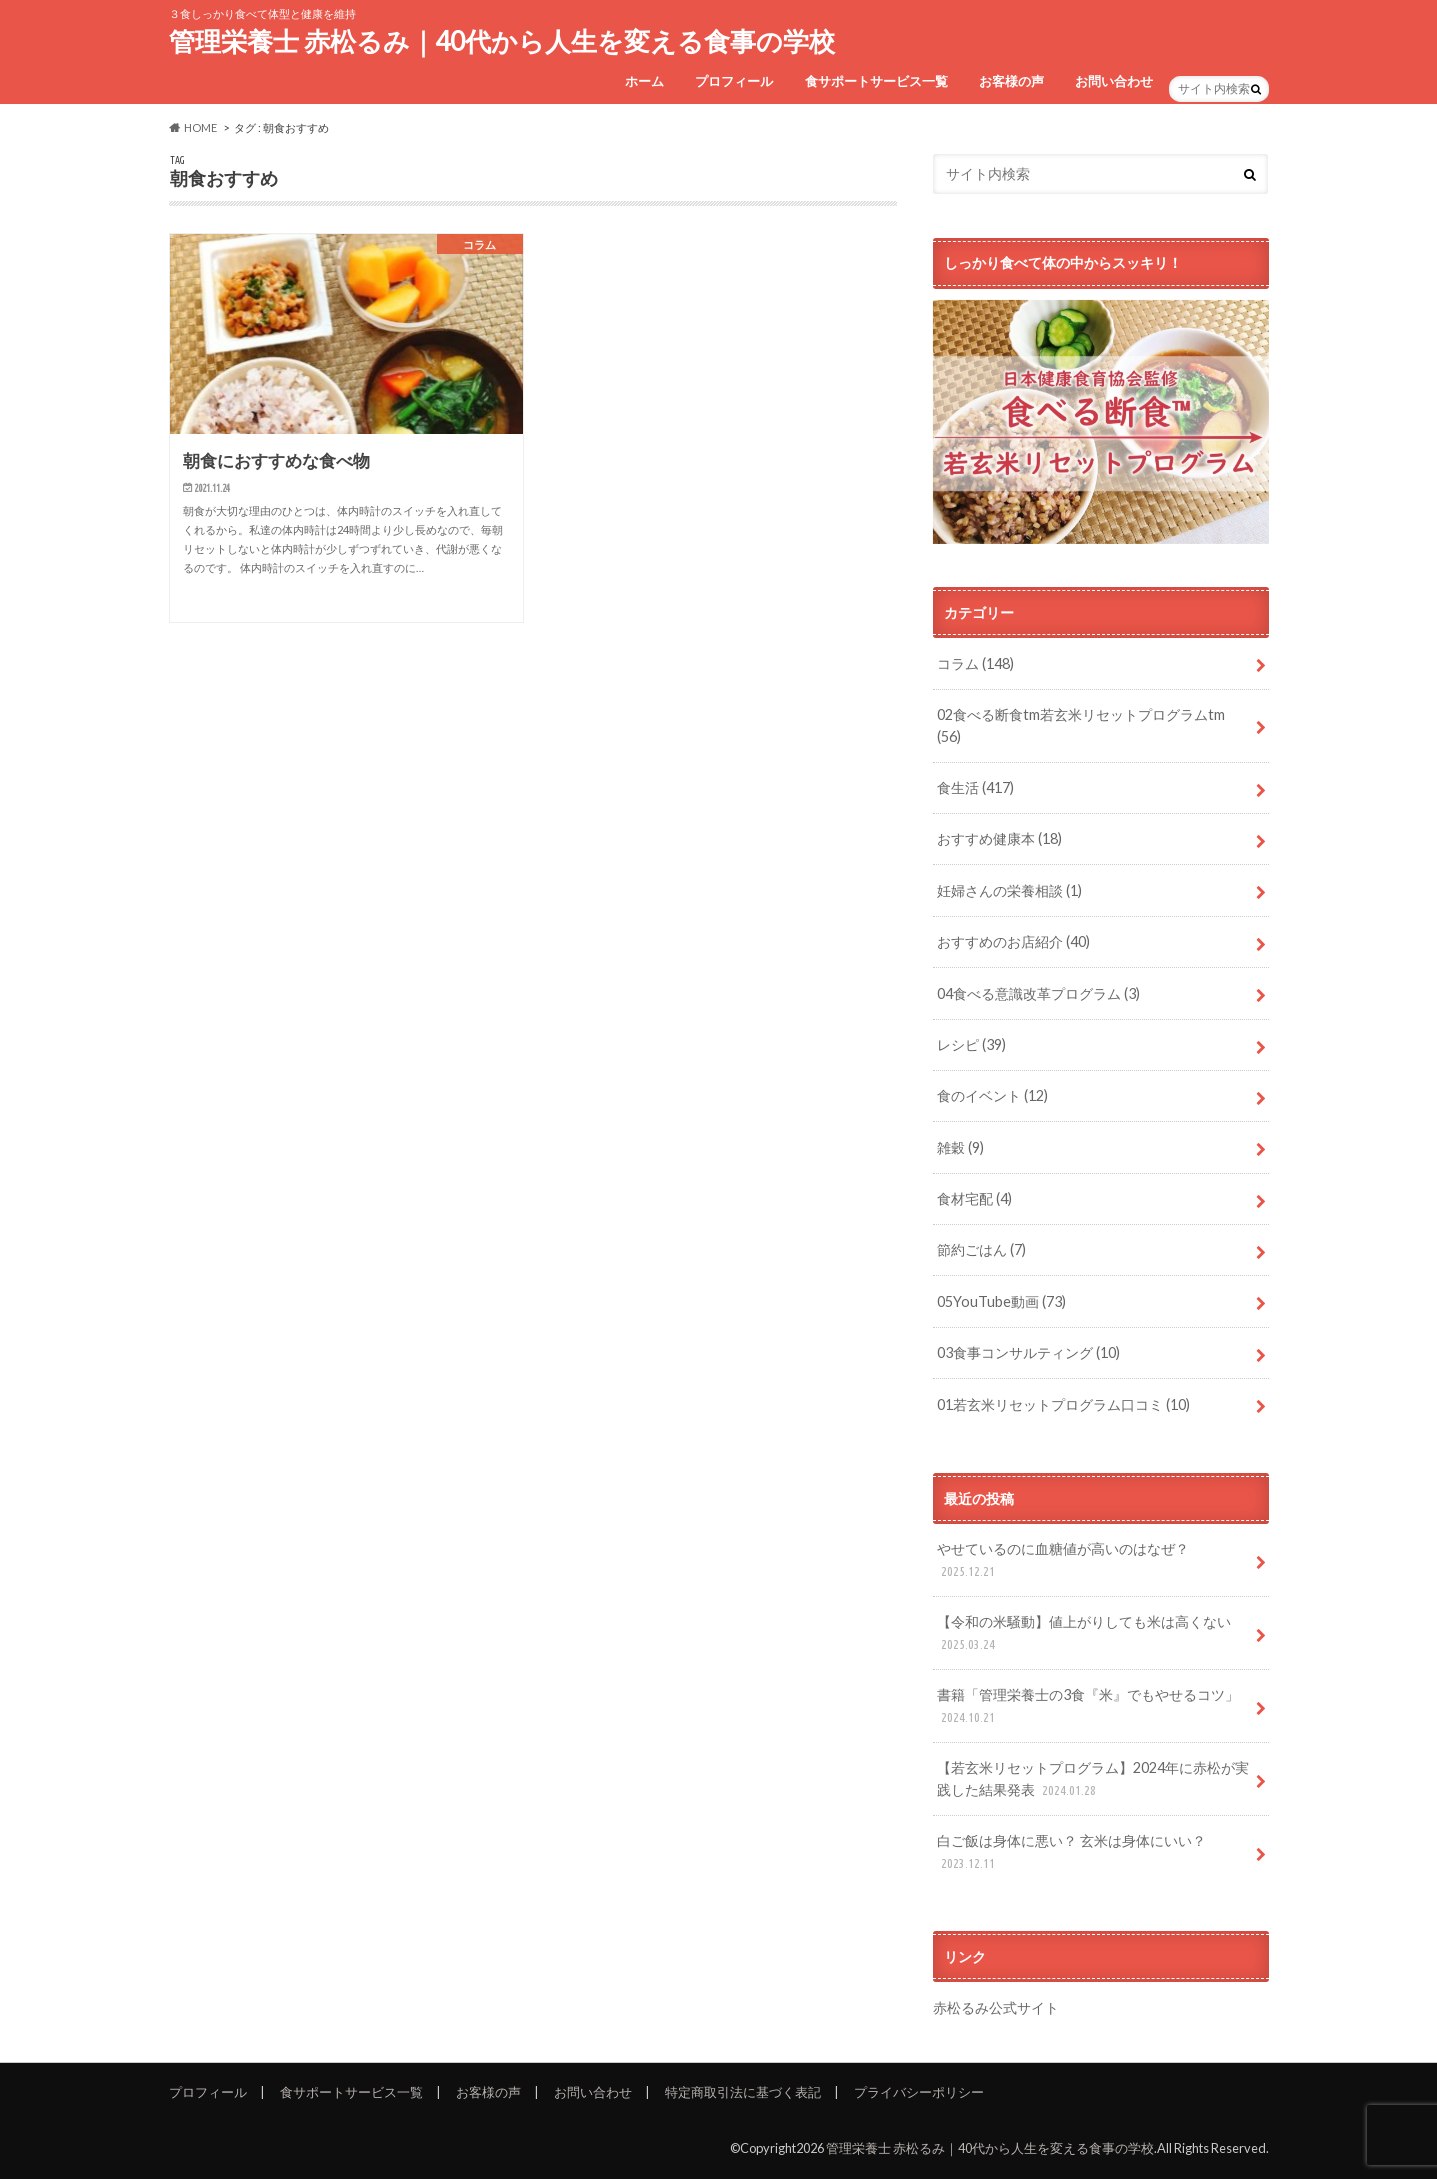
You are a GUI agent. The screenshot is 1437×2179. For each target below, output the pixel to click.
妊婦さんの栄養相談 (1009, 890)
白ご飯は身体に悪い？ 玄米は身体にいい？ (1071, 1852)
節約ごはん (981, 1249)
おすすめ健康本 (999, 838)
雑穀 (960, 1147)
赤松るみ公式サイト (996, 2007)
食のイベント (992, 1095)
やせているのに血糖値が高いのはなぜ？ (1063, 1560)
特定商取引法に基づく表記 (743, 2092)
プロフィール (734, 81)
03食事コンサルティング (1028, 1352)
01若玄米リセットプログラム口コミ (1063, 1404)
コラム (975, 663)
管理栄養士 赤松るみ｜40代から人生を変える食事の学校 (502, 41)
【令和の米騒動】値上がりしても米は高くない (1084, 1633)
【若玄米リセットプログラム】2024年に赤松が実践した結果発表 (1093, 1779)
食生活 (975, 787)
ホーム (644, 81)
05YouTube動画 (1001, 1301)
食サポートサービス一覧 (876, 81)
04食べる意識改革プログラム (1038, 993)
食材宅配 (974, 1198)
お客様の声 (1011, 81)
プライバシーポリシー (919, 2092)
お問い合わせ (1114, 81)
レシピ (971, 1044)
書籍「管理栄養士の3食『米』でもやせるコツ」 (1088, 1706)
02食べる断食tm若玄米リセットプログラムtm (1081, 725)
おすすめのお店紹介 (1013, 941)
